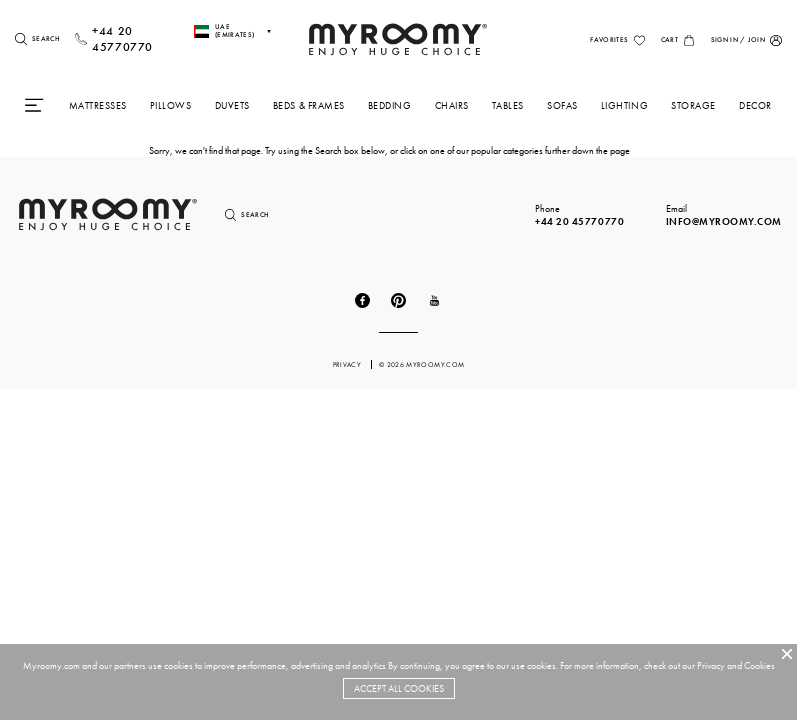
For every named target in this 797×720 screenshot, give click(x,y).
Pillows (171, 105)
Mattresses (98, 105)
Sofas (562, 105)
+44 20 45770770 (579, 221)
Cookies (759, 665)
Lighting (624, 105)
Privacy (711, 665)
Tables (508, 105)
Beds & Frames (309, 105)
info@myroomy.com (724, 221)
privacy (348, 364)
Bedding (390, 105)
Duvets (232, 105)
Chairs (452, 105)
